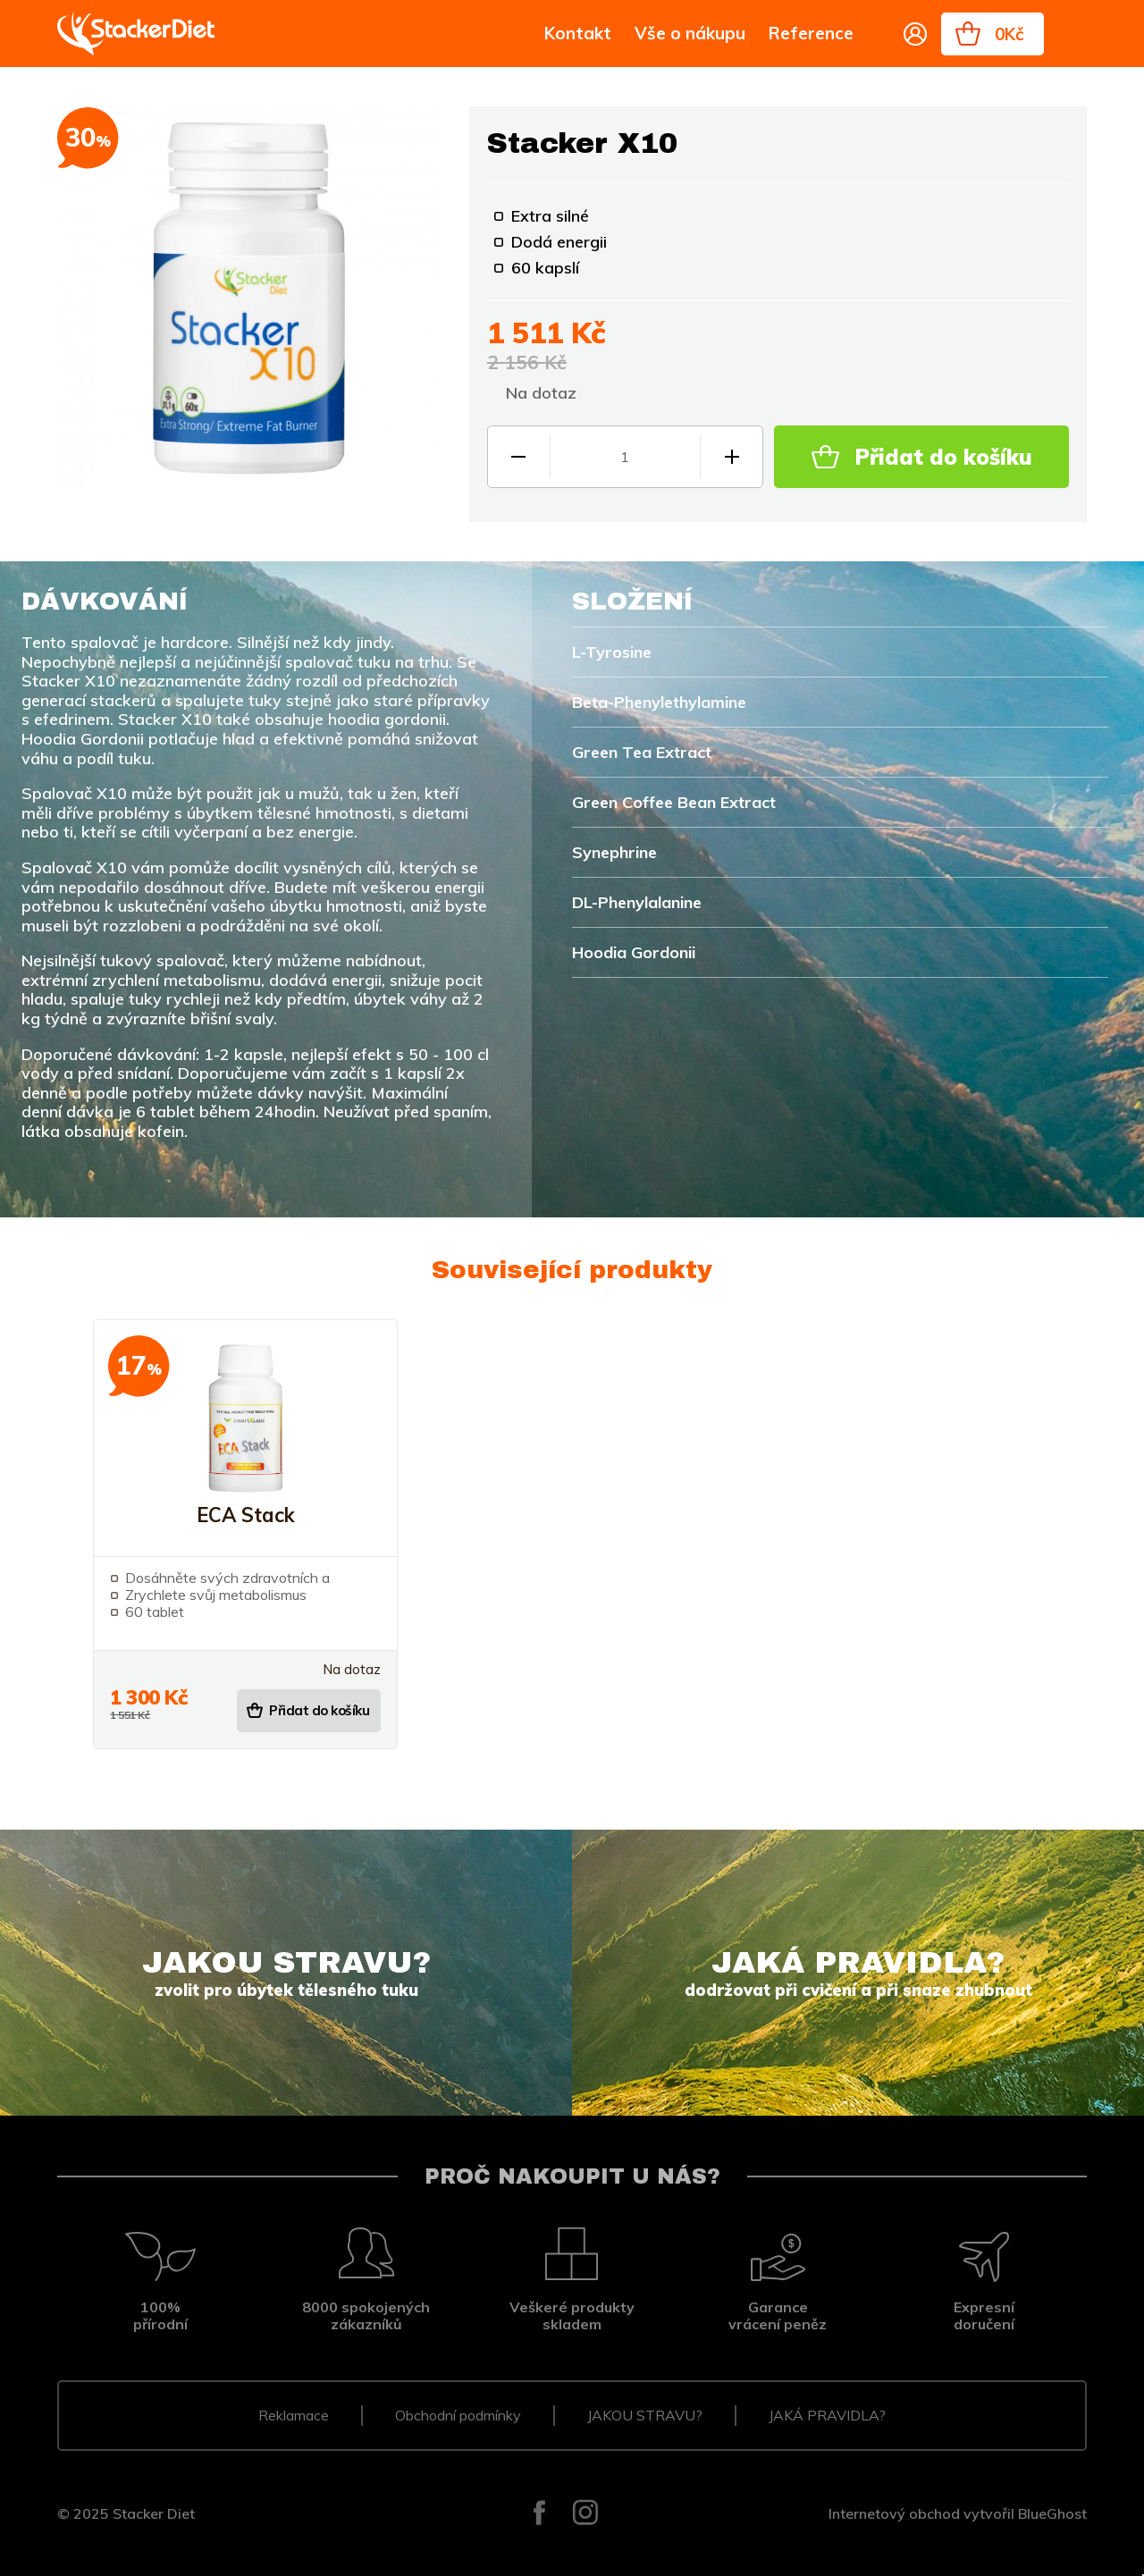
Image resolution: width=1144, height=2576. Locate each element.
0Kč (1009, 34)
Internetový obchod (894, 2513)
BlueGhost (1052, 2513)
